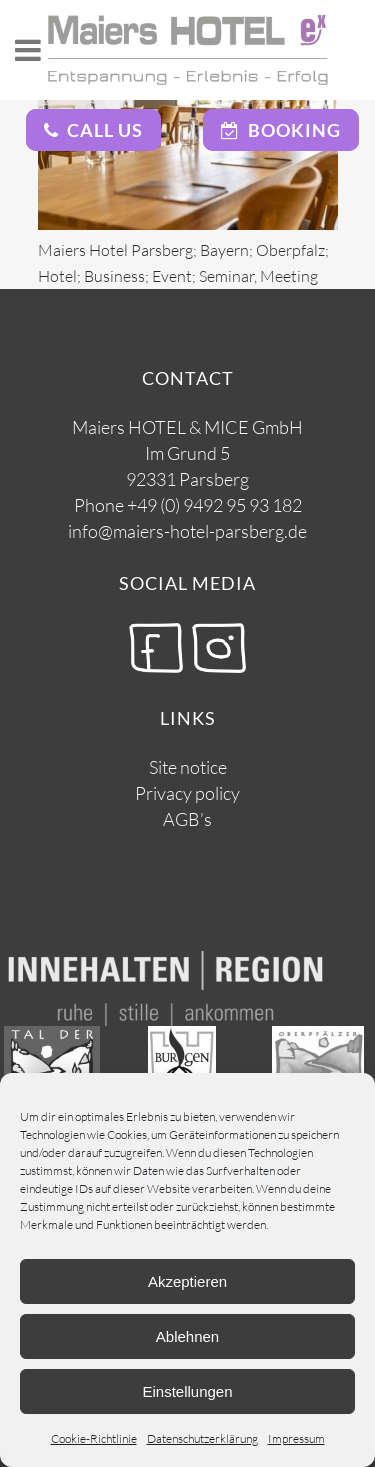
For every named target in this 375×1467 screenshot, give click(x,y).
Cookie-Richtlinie (94, 1438)
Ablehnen (187, 1336)
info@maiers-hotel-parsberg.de (187, 531)
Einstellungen (187, 1391)
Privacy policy (187, 793)
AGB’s (187, 819)
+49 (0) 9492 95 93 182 (214, 505)
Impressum (296, 1438)
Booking (281, 130)
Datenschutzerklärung (202, 1438)
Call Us (93, 130)
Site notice (188, 767)
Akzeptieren (187, 1281)
